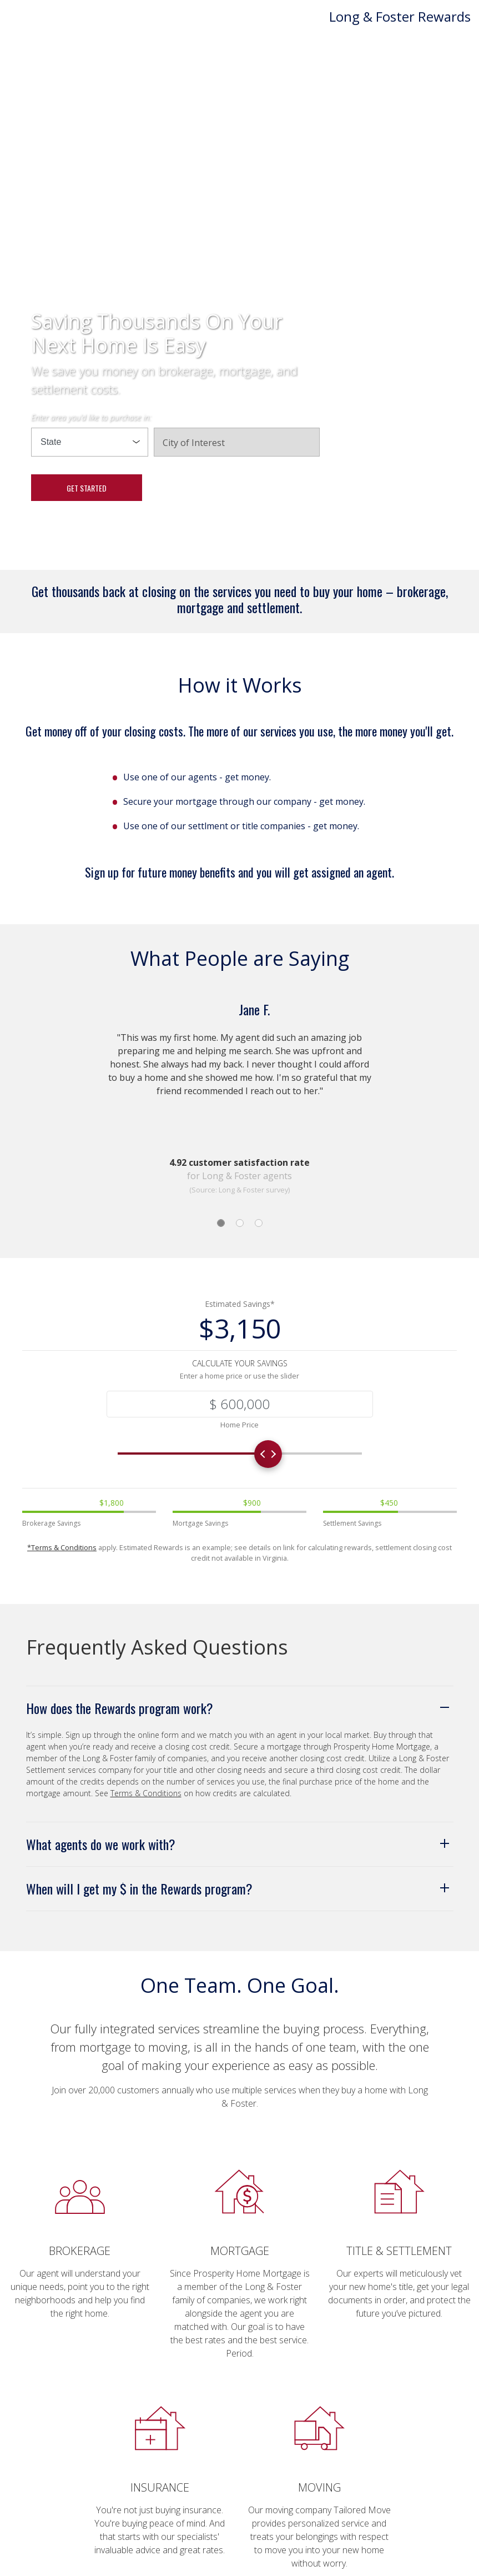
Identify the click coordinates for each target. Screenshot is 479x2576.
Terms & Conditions (145, 1793)
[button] (239, 1708)
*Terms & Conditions (62, 1548)
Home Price (239, 1425)
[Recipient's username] (240, 1404)
